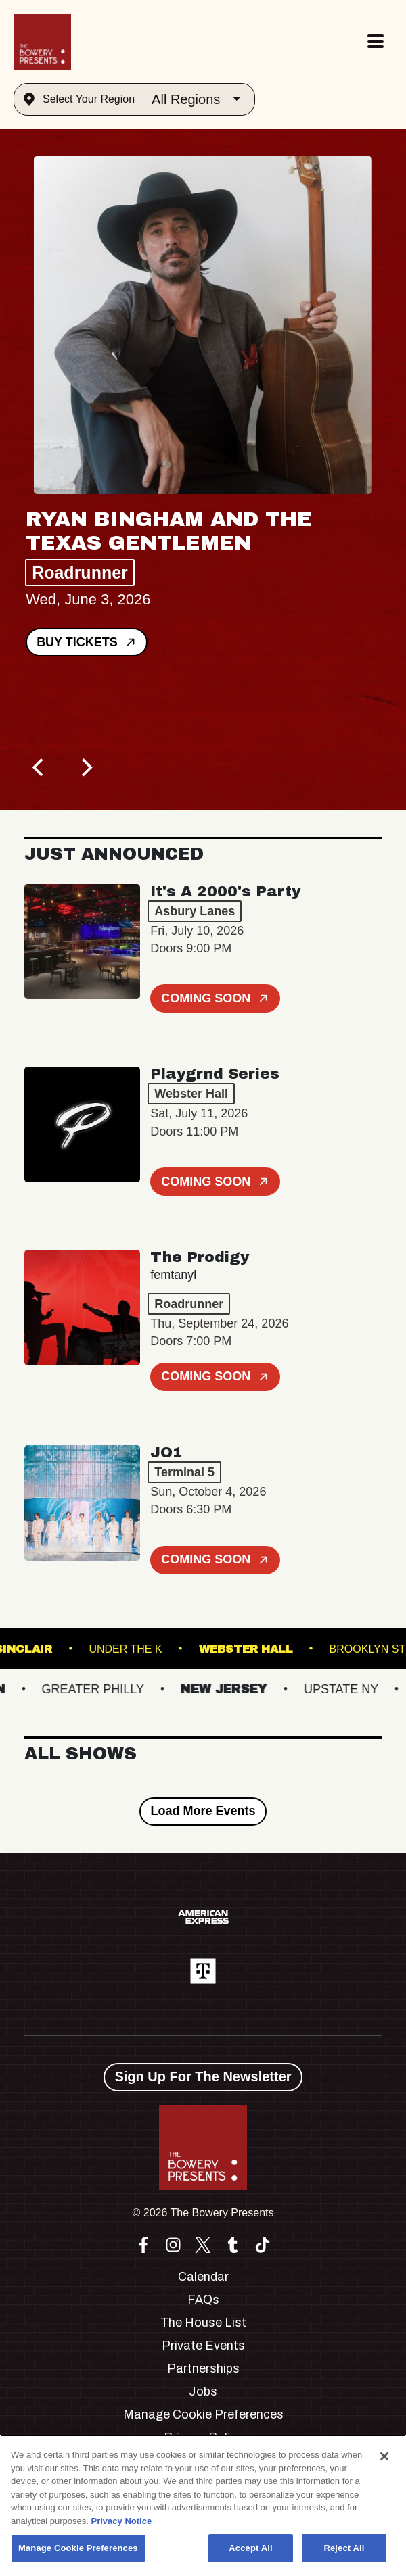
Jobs (203, 2391)
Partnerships (203, 2368)
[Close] (384, 2456)
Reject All (343, 2548)
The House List (203, 2322)
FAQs (203, 2299)
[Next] (85, 768)
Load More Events (202, 1811)
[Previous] (39, 768)
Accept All (250, 2548)
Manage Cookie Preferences (203, 2414)
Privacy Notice (121, 2521)
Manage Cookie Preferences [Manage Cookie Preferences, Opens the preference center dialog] (78, 2548)
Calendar (203, 2276)
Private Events (203, 2345)
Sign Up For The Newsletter (202, 2076)
